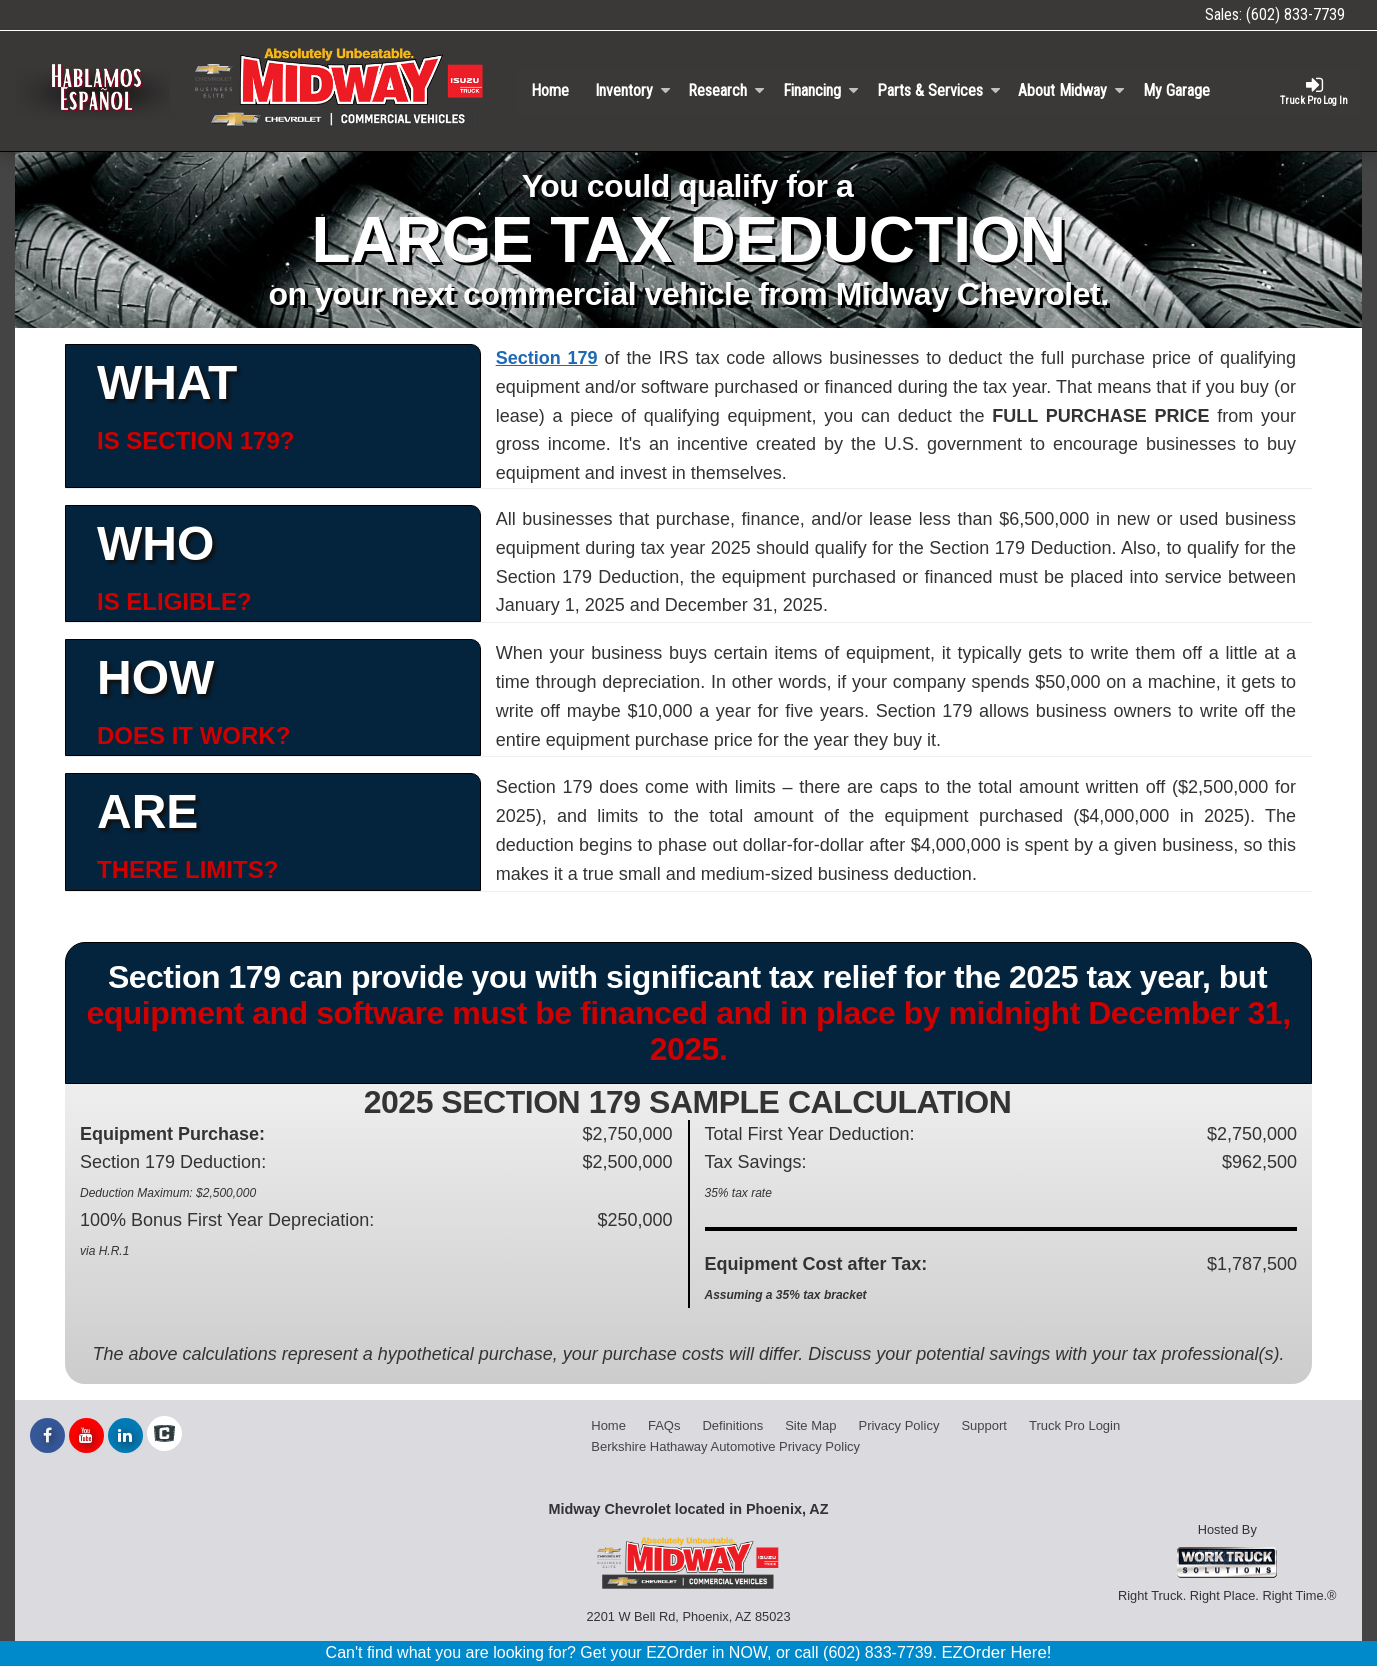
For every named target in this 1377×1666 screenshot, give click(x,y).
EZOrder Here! (996, 1652)
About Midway (1071, 90)
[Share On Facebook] (47, 1436)
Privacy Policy (898, 1425)
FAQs (664, 1425)
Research (726, 90)
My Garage (1176, 90)
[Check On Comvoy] (164, 1436)
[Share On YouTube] (86, 1436)
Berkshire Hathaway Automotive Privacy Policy (725, 1446)
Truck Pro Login (1074, 1425)
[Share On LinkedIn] (125, 1436)
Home (550, 90)
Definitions (732, 1425)
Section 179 (547, 358)
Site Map (810, 1425)
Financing (821, 90)
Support (984, 1425)
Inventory (633, 90)
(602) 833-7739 (1295, 14)
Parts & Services (939, 90)
